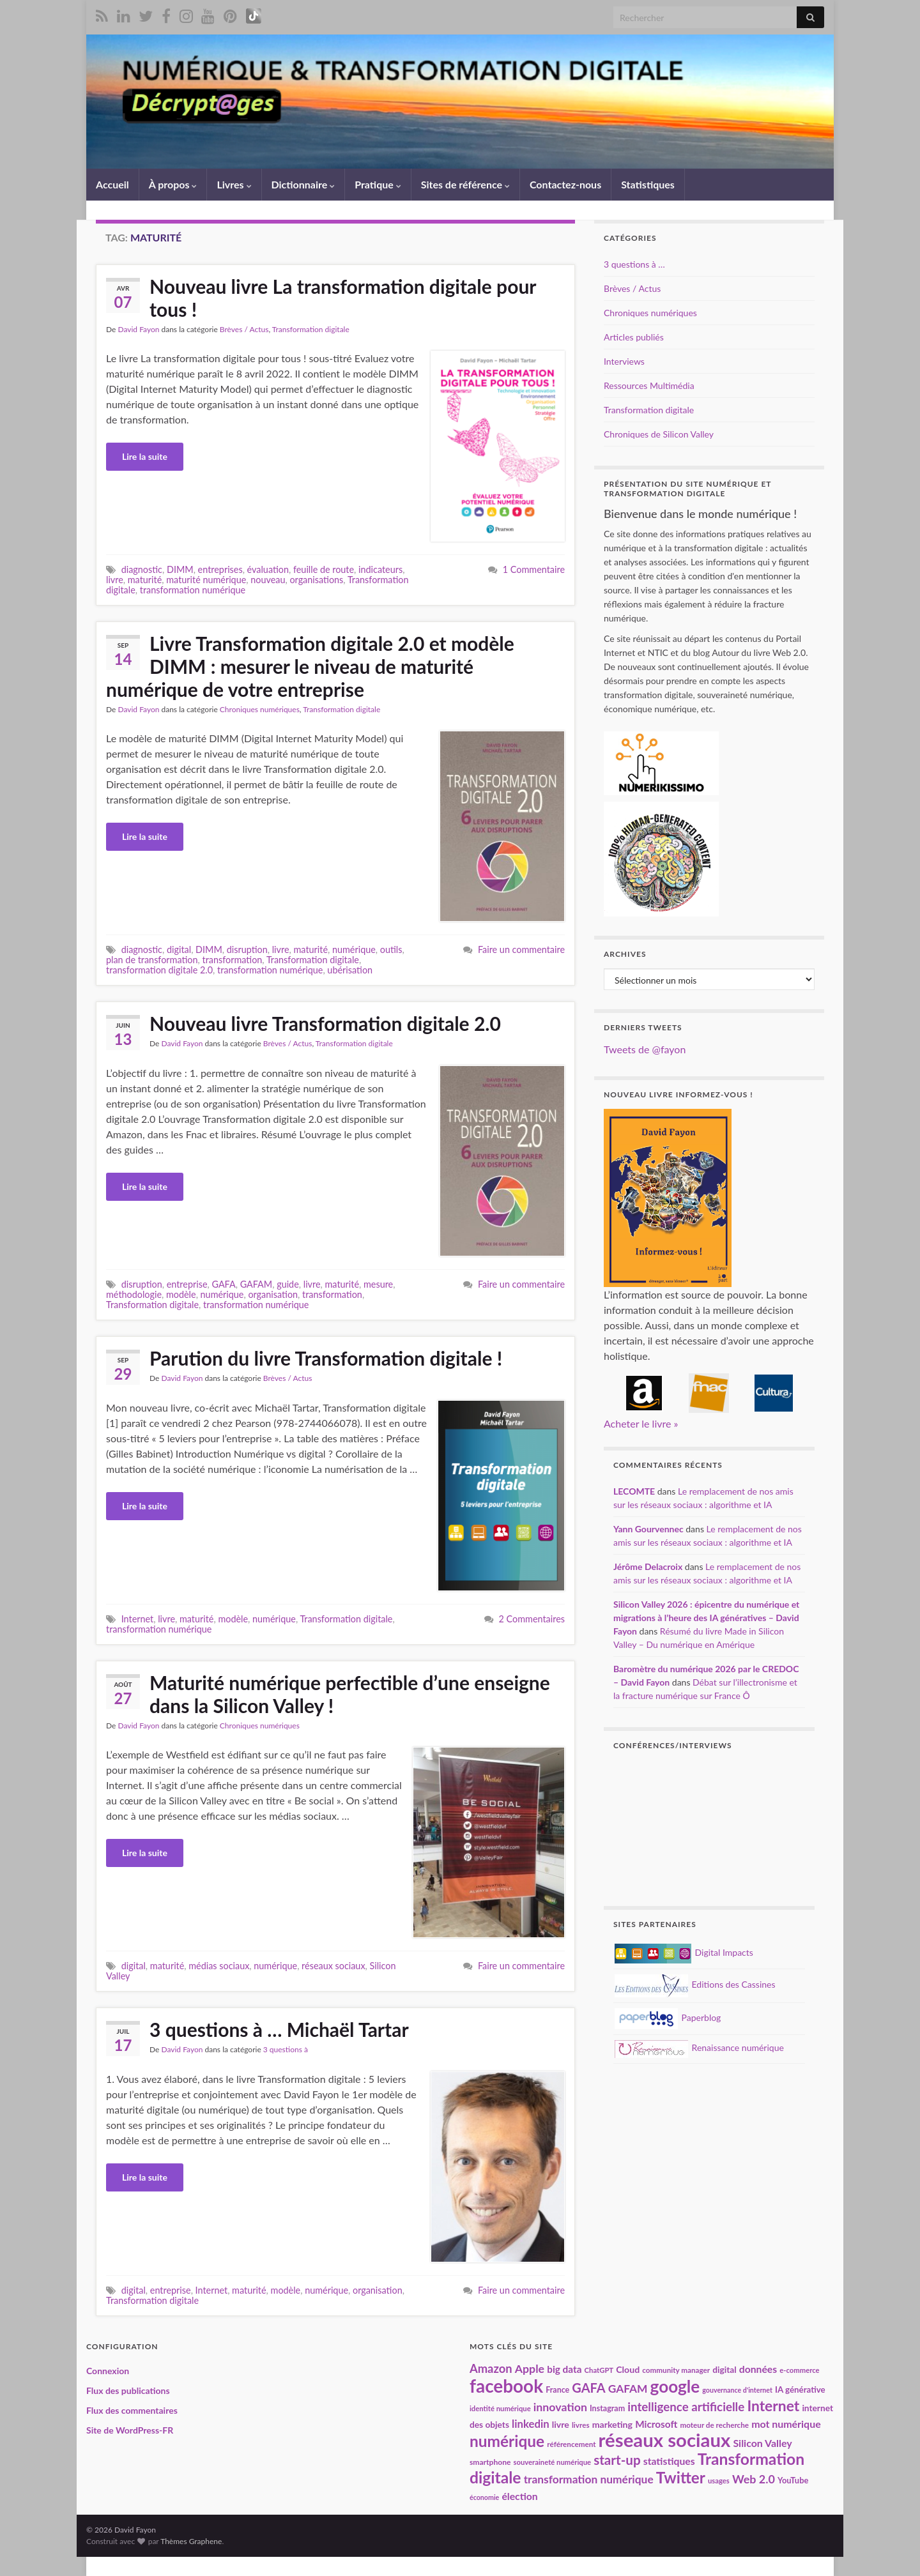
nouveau (267, 579)
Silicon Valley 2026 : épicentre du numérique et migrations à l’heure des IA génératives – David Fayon (706, 1617)
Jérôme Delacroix (647, 1566)
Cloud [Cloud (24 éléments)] (628, 2369)
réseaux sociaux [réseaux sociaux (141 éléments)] (665, 2439)
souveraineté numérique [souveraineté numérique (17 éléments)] (552, 2462)
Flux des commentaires (132, 2410)
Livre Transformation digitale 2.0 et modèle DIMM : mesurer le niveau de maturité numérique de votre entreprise (310, 666)
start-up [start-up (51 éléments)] (617, 2459)
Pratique (378, 184)
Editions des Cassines (695, 1984)
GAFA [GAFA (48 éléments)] (588, 2387)
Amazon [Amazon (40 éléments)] (491, 2368)
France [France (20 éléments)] (557, 2390)
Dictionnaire (303, 184)
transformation (232, 959)
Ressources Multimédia (649, 385)
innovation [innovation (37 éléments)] (560, 2407)
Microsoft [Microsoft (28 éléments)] (656, 2424)
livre (114, 579)
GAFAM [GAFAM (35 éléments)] (628, 2388)
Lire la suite (144, 456)
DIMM (180, 569)
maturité (145, 579)
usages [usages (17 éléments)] (719, 2480)
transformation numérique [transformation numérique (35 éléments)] (589, 2479)
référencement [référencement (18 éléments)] (571, 2443)
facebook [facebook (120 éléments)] (506, 2386)
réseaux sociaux (333, 1965)
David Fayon (138, 329)
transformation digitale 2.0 (159, 969)
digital (179, 949)
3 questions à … (634, 264)
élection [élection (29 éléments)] (519, 2496)
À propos (173, 184)
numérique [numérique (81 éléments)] (507, 2441)
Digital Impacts (684, 1952)
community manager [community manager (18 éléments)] (676, 2369)
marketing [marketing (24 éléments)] (612, 2424)
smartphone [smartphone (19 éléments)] (490, 2462)
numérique (354, 949)
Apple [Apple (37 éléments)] (529, 2368)
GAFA (223, 1284)
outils (391, 949)
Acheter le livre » (641, 1423)
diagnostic (141, 569)
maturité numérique (206, 579)
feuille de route (323, 569)
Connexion (107, 2370)
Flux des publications (128, 2390)
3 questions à (285, 2049)
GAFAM (256, 1284)
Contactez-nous (565, 184)
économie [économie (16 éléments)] (484, 2497)
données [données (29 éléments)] (758, 2369)
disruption (247, 949)
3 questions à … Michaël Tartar (279, 2029)
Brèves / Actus (244, 329)
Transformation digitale (310, 329)
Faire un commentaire (521, 949)
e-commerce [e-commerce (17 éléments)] (799, 2370)
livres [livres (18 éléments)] (581, 2424)
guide (288, 1284)
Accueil (112, 184)
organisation (273, 1294)
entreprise (187, 1284)
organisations (316, 579)
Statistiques (648, 184)
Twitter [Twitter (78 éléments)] (680, 2477)
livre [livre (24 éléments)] (560, 2424)
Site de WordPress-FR (129, 2430)
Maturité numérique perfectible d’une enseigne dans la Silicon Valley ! (350, 1694)
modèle (181, 1294)
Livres (234, 184)
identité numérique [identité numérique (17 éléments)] (500, 2408)
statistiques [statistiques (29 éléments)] (669, 2461)
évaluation (268, 569)
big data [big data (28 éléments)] (564, 2369)
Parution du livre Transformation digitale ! (326, 1357)
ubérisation (349, 969)
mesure (378, 1284)
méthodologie (134, 1294)
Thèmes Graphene (191, 2541)
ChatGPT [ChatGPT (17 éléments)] (599, 2370)
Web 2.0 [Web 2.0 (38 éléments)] (753, 2479)
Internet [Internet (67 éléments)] (773, 2405)
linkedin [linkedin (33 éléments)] (530, 2423)
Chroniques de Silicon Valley (659, 434)
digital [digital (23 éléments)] (724, 2369)
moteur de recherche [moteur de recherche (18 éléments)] (714, 2424)
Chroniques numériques (260, 709)
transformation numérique (192, 589)
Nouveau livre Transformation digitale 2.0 (325, 1023)
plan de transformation (152, 959)
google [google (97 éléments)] (675, 2386)
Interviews (624, 361)
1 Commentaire (534, 569)
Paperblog (668, 2017)
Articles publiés (634, 337)
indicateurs (380, 569)
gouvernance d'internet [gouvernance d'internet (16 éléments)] (737, 2390)
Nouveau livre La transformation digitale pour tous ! (343, 298)
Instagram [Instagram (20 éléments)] (607, 2408)
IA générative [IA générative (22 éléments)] (800, 2389)
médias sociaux (218, 1965)
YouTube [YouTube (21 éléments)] (793, 2480)
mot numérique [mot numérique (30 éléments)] (786, 2424)
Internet (137, 1618)
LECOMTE (634, 1491)
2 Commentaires (532, 1618)
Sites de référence (465, 184)
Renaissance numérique (699, 2047)
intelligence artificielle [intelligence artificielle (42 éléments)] (685, 2406)
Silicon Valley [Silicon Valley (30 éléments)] (762, 2443)
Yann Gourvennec (648, 1528)
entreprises (220, 569)
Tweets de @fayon (645, 1049)
